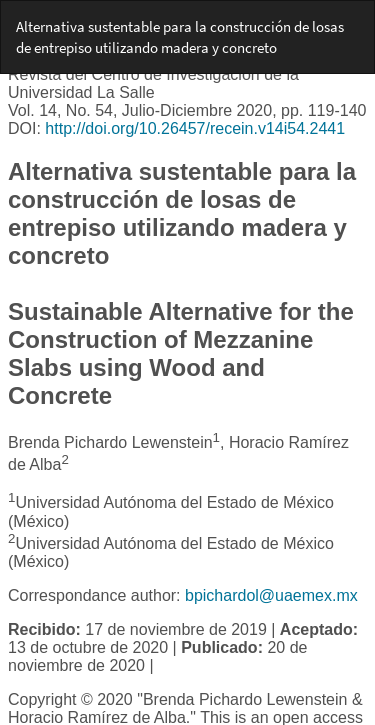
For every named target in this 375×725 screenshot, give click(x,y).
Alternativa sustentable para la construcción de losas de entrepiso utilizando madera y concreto (180, 37)
